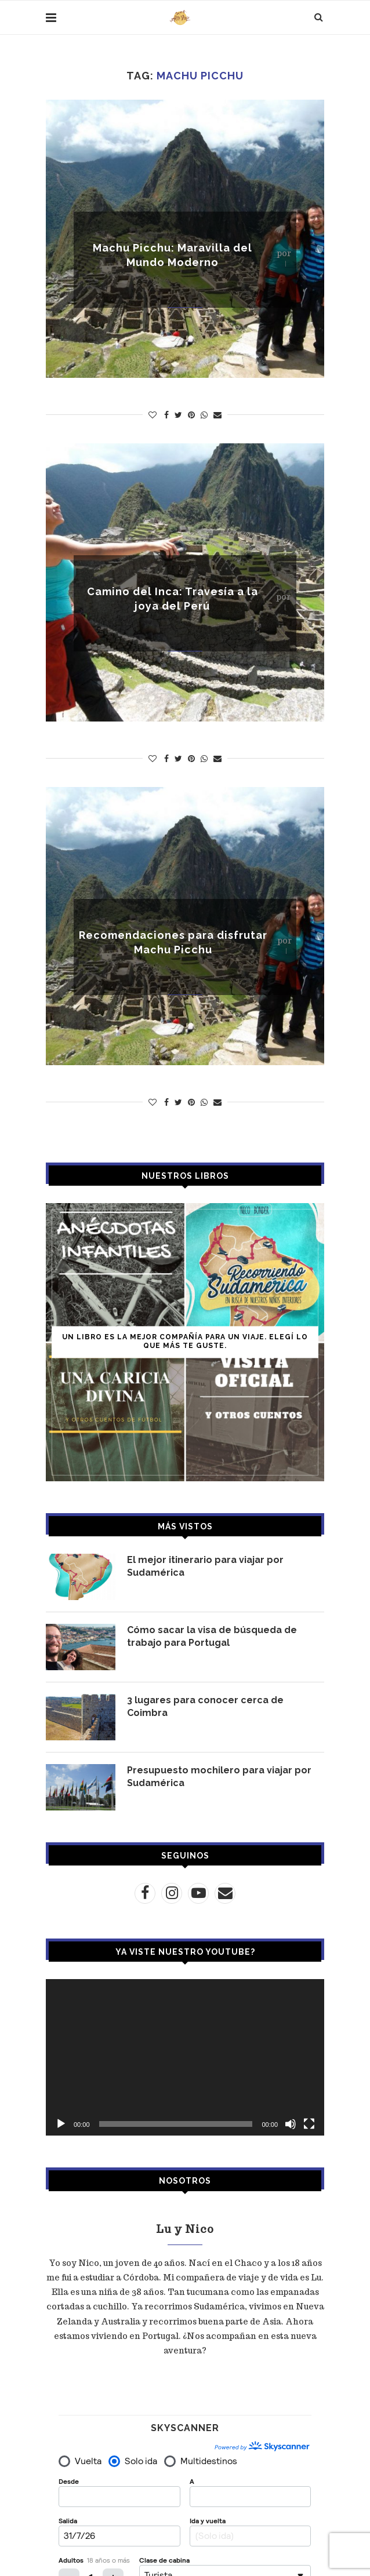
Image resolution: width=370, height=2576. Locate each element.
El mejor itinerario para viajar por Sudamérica (205, 1566)
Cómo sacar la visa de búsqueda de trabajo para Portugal (212, 1636)
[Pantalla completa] (309, 2124)
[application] (185, 2057)
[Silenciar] (290, 2124)
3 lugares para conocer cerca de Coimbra (205, 1706)
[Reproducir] (61, 2124)
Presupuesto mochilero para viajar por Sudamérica (219, 1776)
